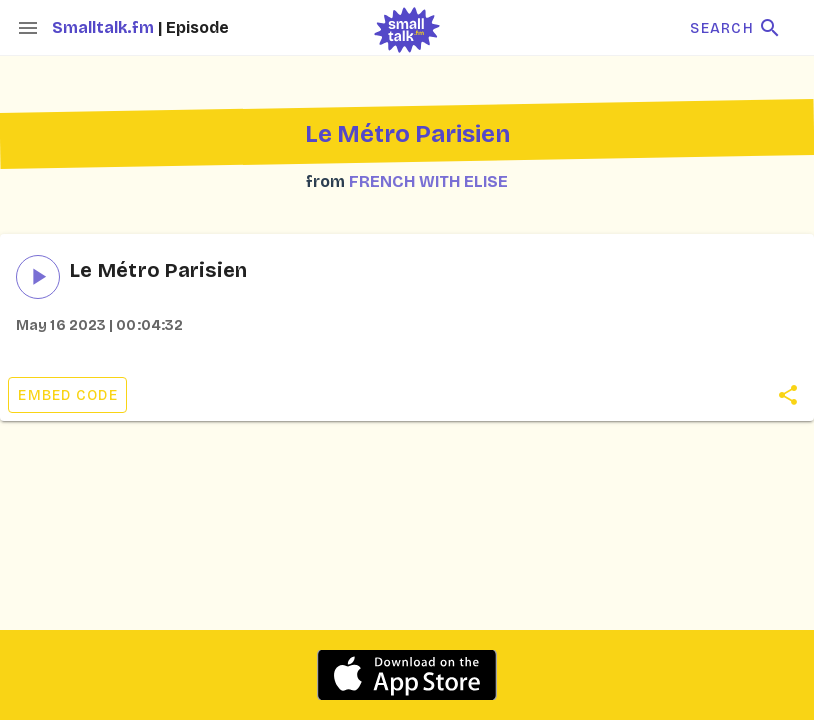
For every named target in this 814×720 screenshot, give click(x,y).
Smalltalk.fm (105, 27)
